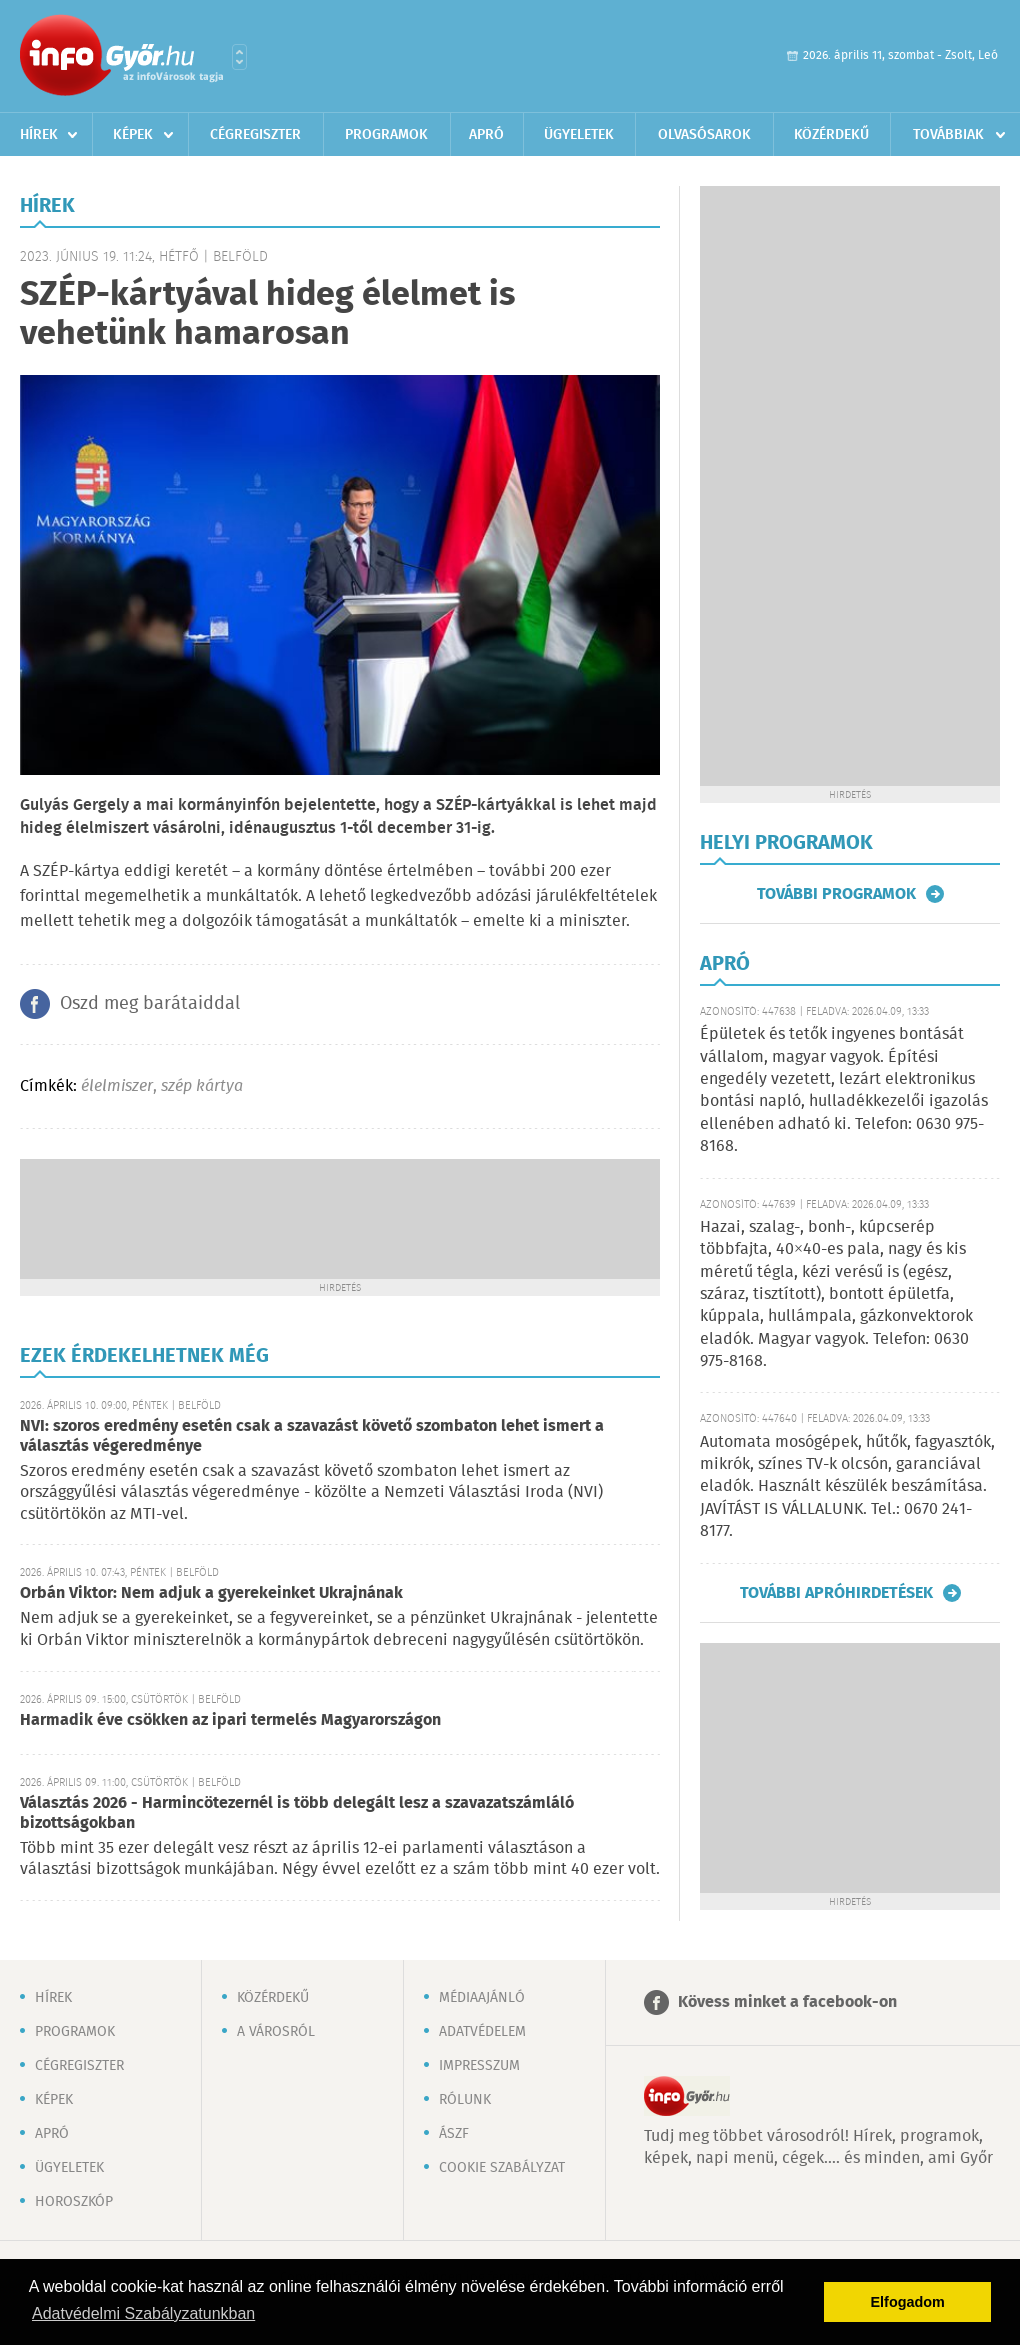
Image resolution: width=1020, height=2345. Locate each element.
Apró (486, 135)
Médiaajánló (482, 1998)
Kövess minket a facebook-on (787, 2002)
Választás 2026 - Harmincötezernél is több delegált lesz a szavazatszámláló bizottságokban (297, 1813)
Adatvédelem (482, 2032)
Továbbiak (948, 135)
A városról (276, 2032)
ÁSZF (454, 2134)
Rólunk (465, 2100)
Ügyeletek (579, 135)
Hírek (39, 135)
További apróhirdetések (836, 1593)
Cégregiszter (255, 135)
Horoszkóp (74, 2202)
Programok (386, 135)
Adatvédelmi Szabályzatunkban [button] (143, 2313)
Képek (133, 135)
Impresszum (479, 2066)
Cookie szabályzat (502, 2168)
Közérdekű (831, 135)
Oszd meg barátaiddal (150, 1004)
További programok (836, 894)
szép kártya (202, 1086)
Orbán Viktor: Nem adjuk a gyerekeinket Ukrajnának (211, 1593)
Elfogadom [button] (908, 2302)
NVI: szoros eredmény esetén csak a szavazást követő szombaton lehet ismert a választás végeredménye (312, 1436)
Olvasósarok (704, 135)
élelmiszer (117, 1086)
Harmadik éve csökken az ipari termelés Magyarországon (230, 1720)
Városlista (239, 57)
